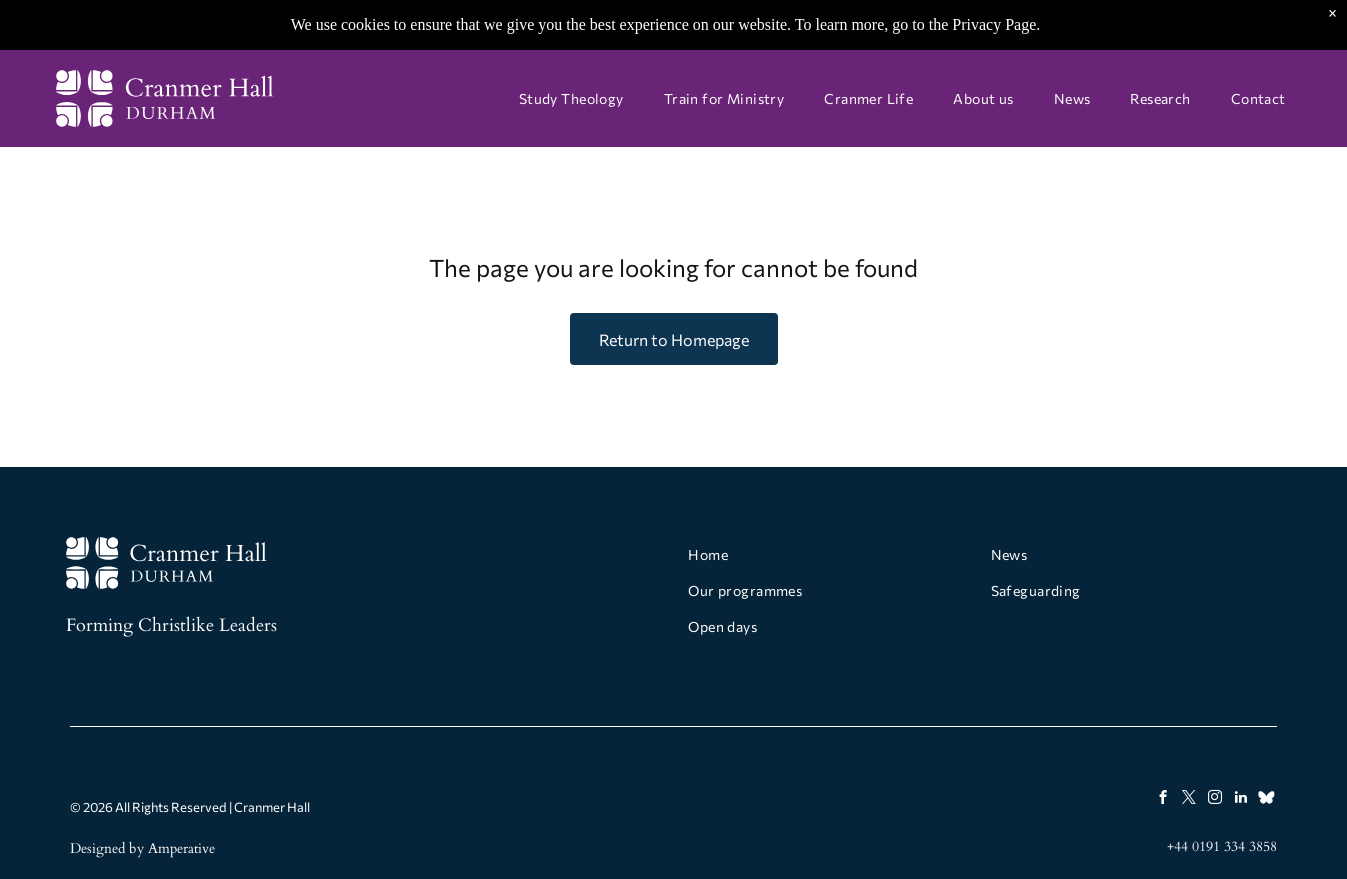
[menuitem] (571, 99)
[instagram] (1214, 800)
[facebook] (1162, 800)
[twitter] (1188, 800)
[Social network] (1266, 800)
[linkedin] (1240, 800)
